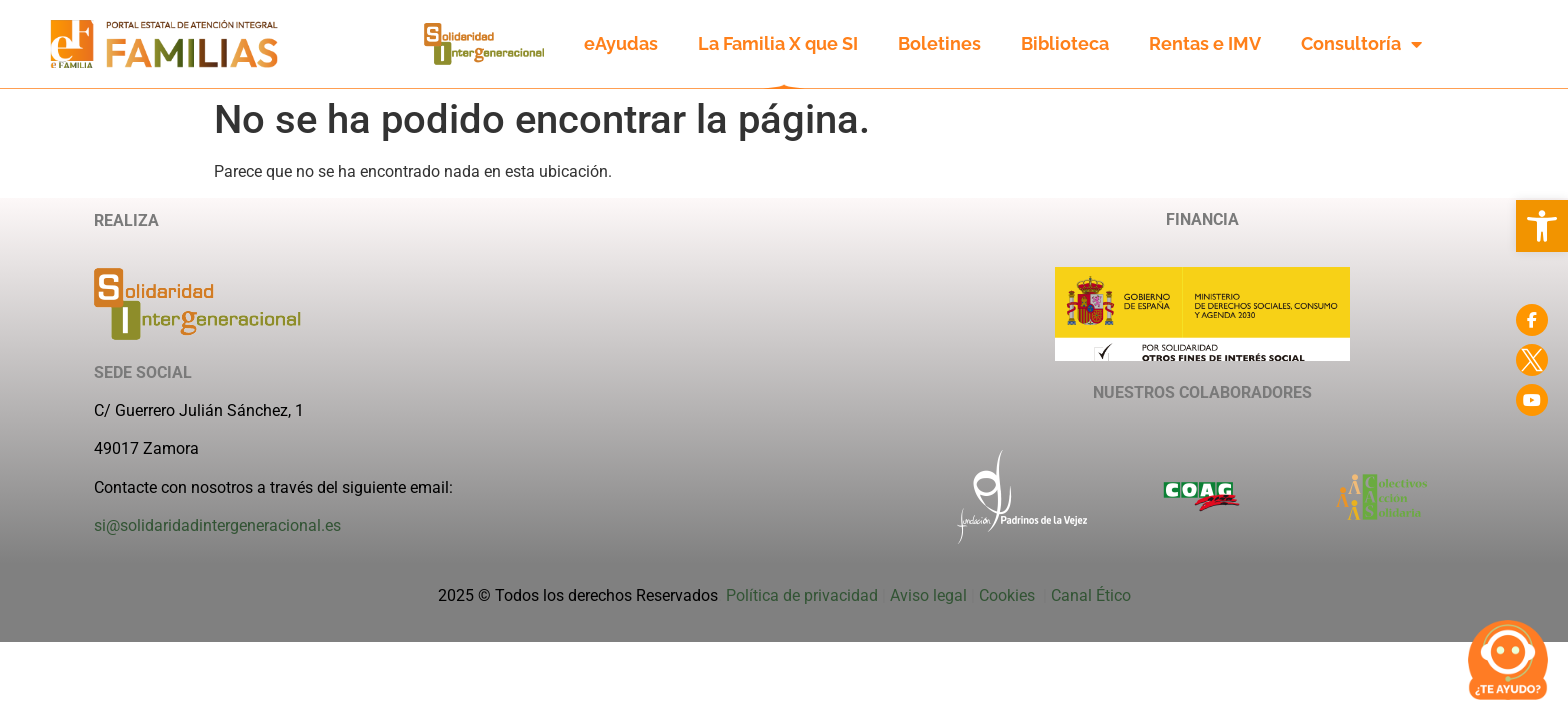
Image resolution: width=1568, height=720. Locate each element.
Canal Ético (1091, 595)
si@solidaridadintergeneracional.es (217, 525)
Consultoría (1361, 44)
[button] (1542, 226)
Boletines (939, 43)
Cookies (1009, 595)
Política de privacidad (802, 595)
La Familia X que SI (778, 43)
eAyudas (621, 43)
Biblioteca (1065, 43)
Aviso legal (928, 595)
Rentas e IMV (1205, 43)
